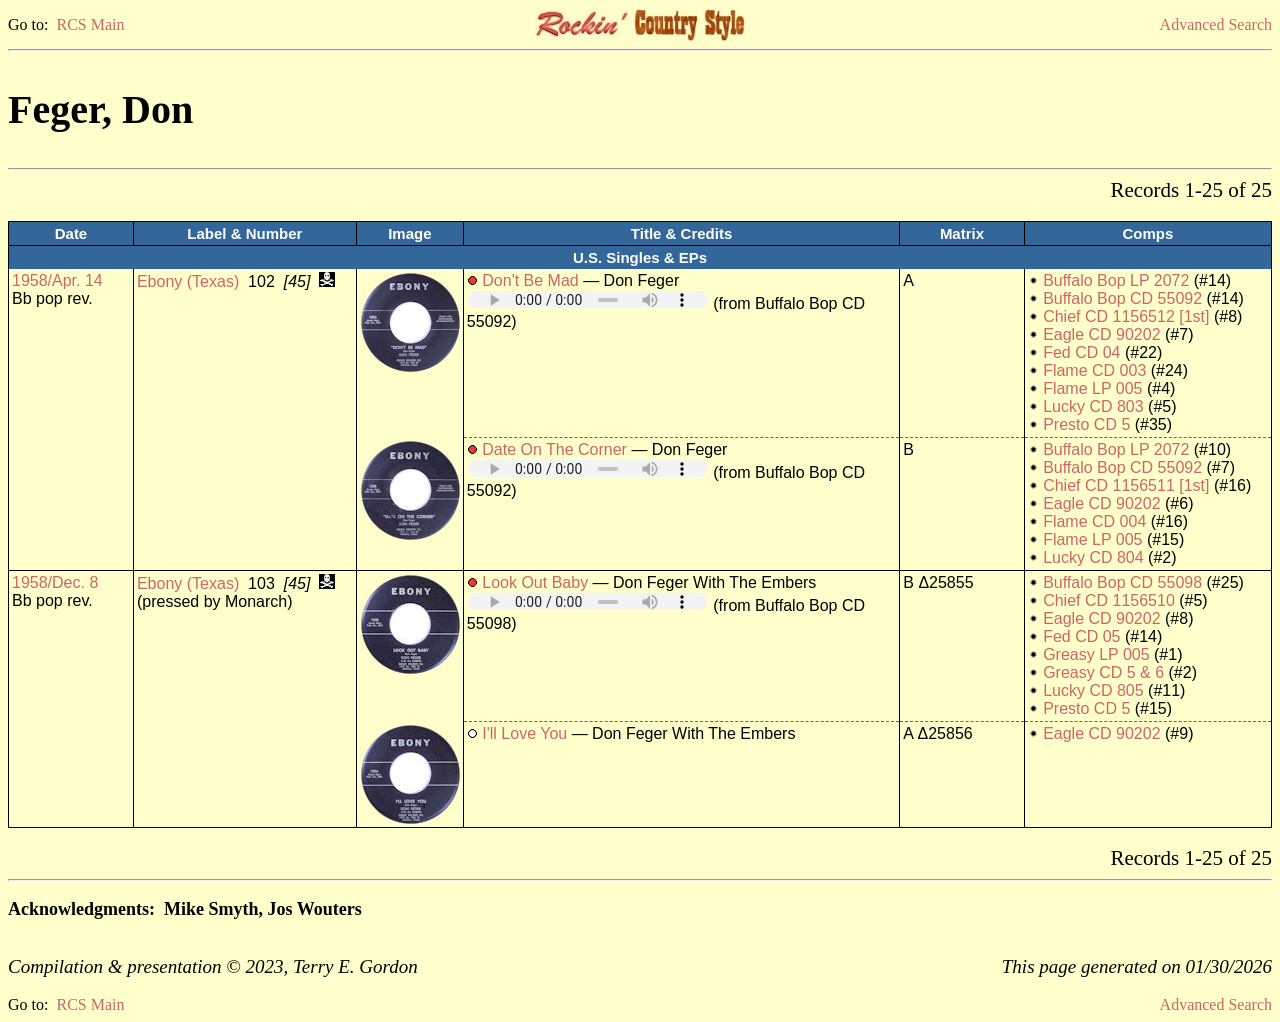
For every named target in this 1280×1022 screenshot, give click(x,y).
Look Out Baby (535, 582)
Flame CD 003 (1094, 370)
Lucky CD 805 (1093, 690)
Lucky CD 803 (1093, 406)
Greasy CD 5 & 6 (1103, 672)
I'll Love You (524, 733)
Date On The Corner (554, 449)
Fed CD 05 (1081, 636)
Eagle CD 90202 (1101, 334)
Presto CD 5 (1086, 424)
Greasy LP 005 (1096, 654)
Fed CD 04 (1081, 352)
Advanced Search (1216, 24)
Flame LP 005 (1092, 388)
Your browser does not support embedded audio (588, 299)
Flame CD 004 (1094, 521)
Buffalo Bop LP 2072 (1116, 280)
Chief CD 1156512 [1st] (1126, 316)
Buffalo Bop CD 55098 (1122, 582)
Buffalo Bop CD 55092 (1122, 298)
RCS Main (90, 24)
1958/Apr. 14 (57, 280)
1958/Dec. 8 (55, 582)
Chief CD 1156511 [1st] (1126, 485)
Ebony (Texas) (188, 281)
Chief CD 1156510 (1109, 600)
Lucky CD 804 (1093, 557)
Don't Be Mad (530, 280)
